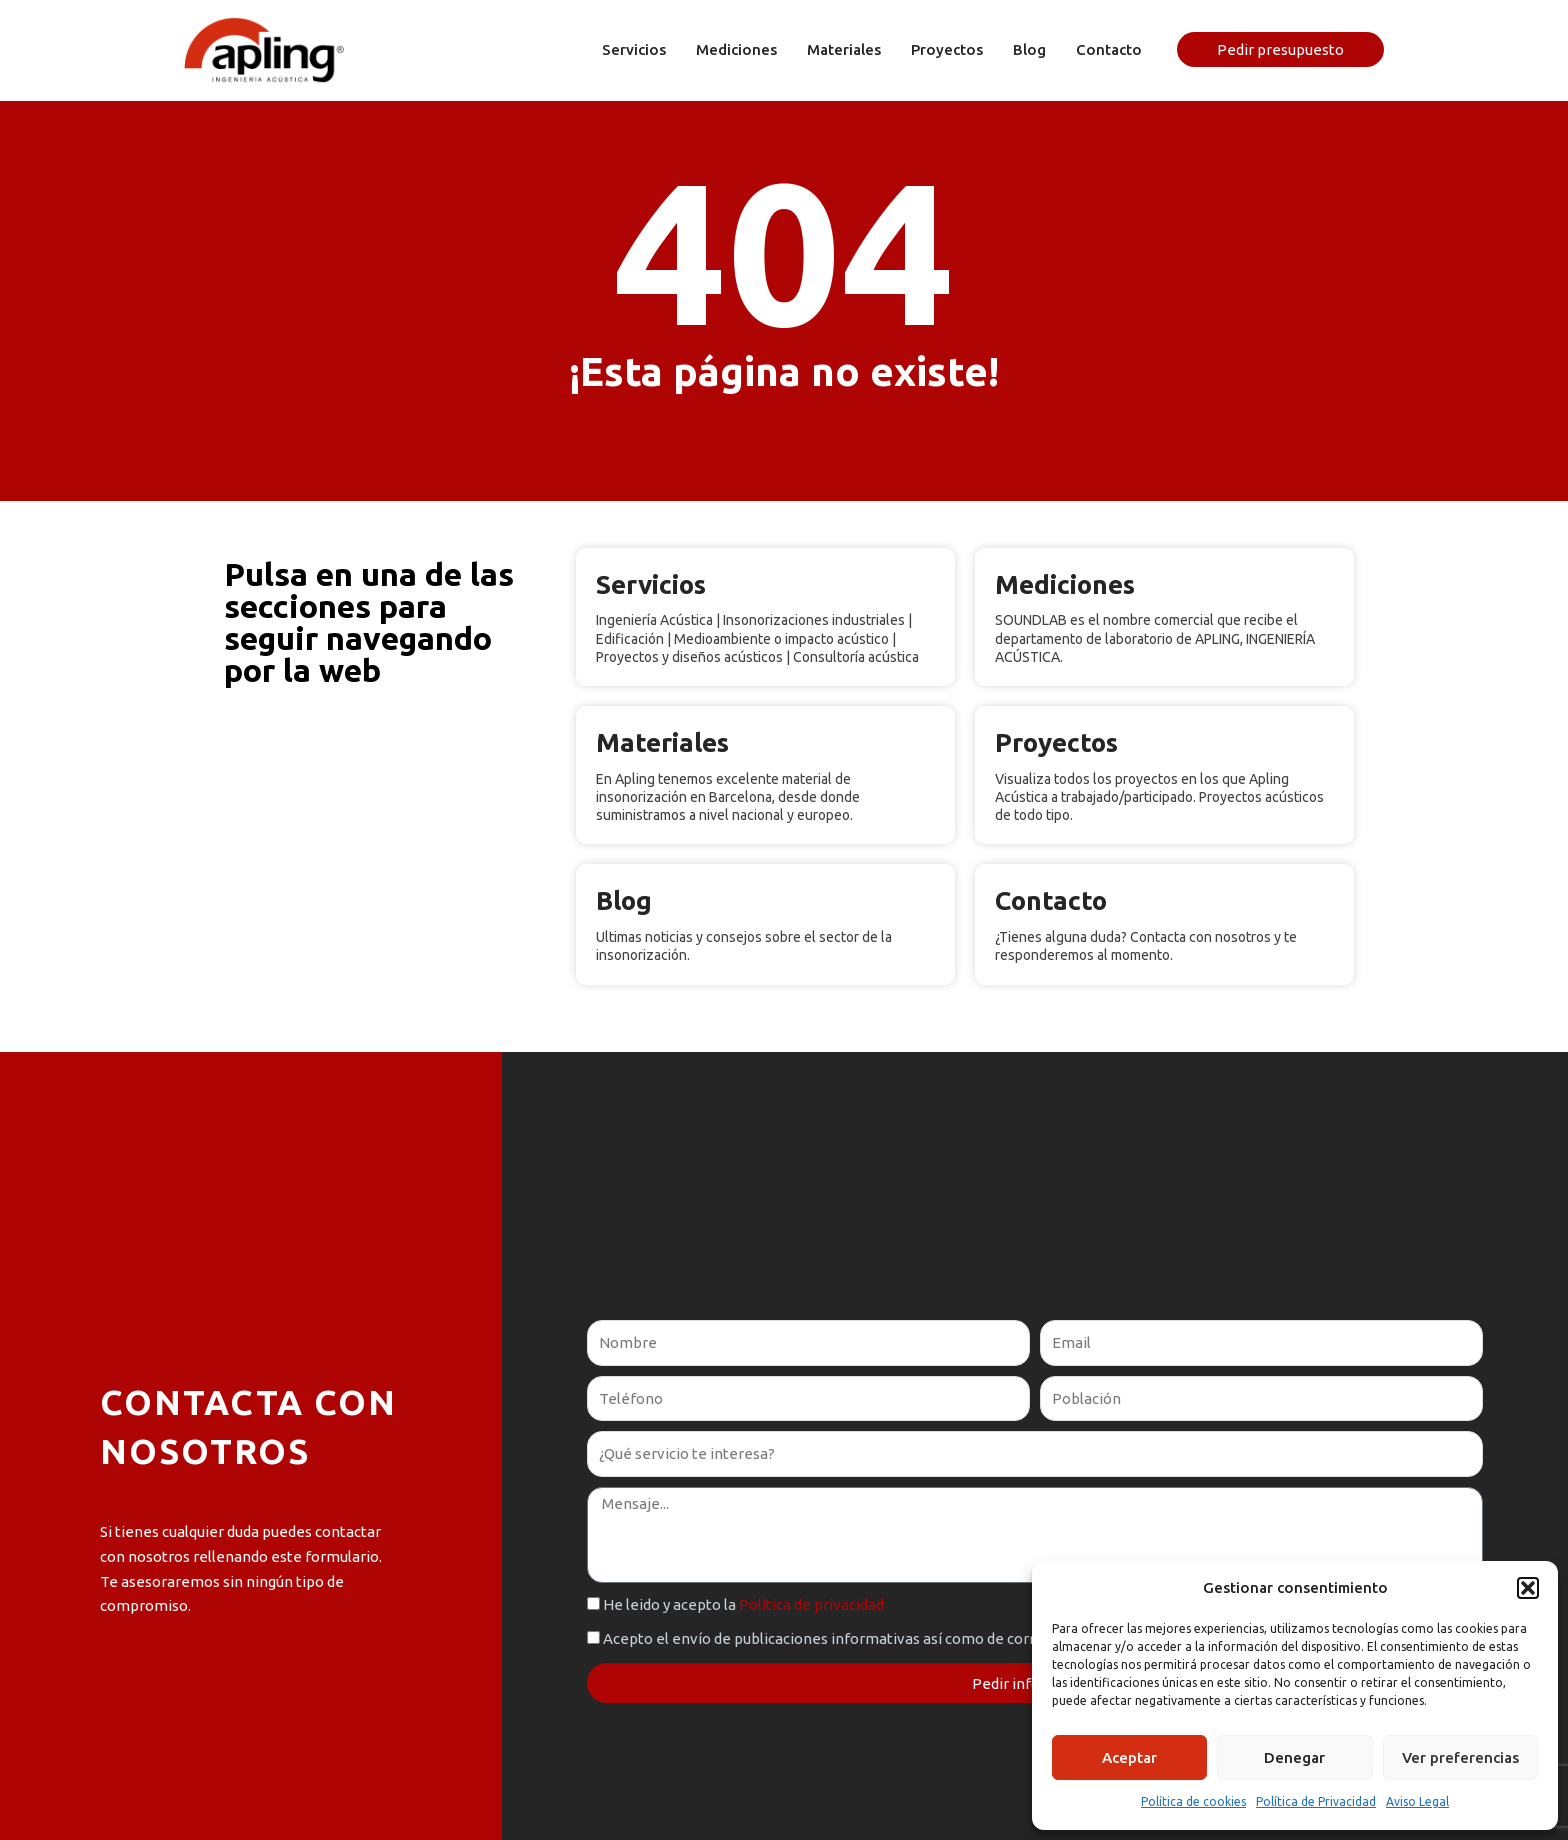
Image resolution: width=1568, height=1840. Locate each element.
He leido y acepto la (743, 1604)
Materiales (662, 742)
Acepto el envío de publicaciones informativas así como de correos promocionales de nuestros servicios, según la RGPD (1012, 1638)
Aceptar (1129, 1757)
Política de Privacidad (1316, 1801)
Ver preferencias (1460, 1757)
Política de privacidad (811, 1604)
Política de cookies (1193, 1801)
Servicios (651, 584)
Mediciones (1065, 584)
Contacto (1051, 900)
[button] (1528, 1588)
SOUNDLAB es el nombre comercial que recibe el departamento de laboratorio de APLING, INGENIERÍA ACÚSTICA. (1155, 638)
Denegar (1294, 1757)
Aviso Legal (1417, 1801)
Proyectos (1056, 742)
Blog (624, 900)
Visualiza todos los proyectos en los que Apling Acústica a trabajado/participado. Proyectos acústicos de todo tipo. (1159, 797)
